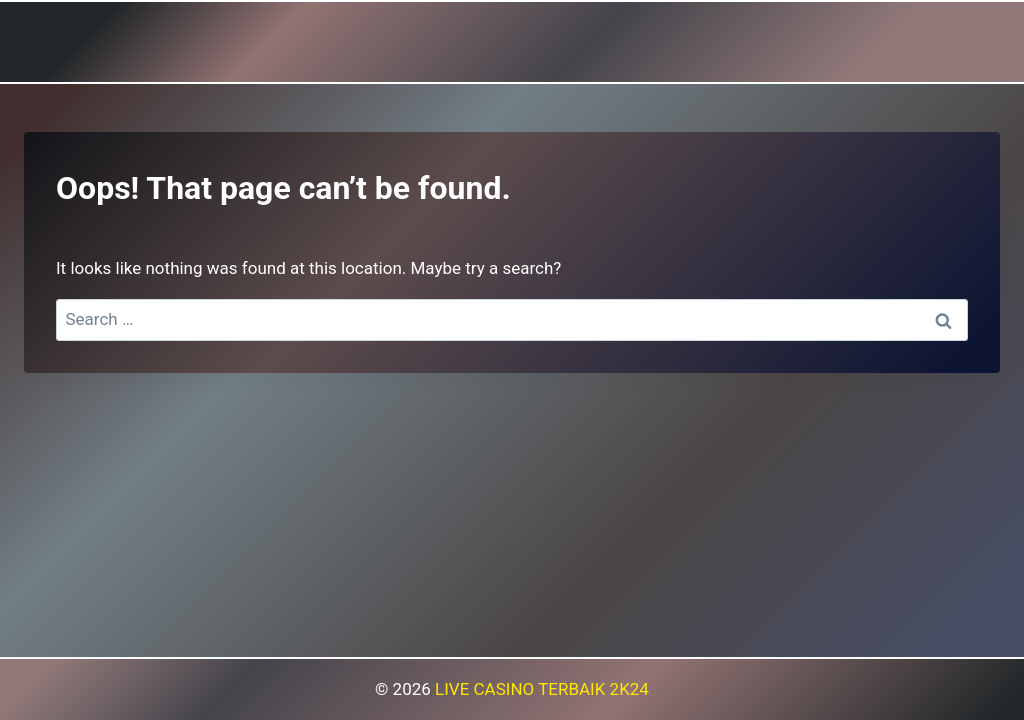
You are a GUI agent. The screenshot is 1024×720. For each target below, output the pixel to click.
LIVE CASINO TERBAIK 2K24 (542, 689)
